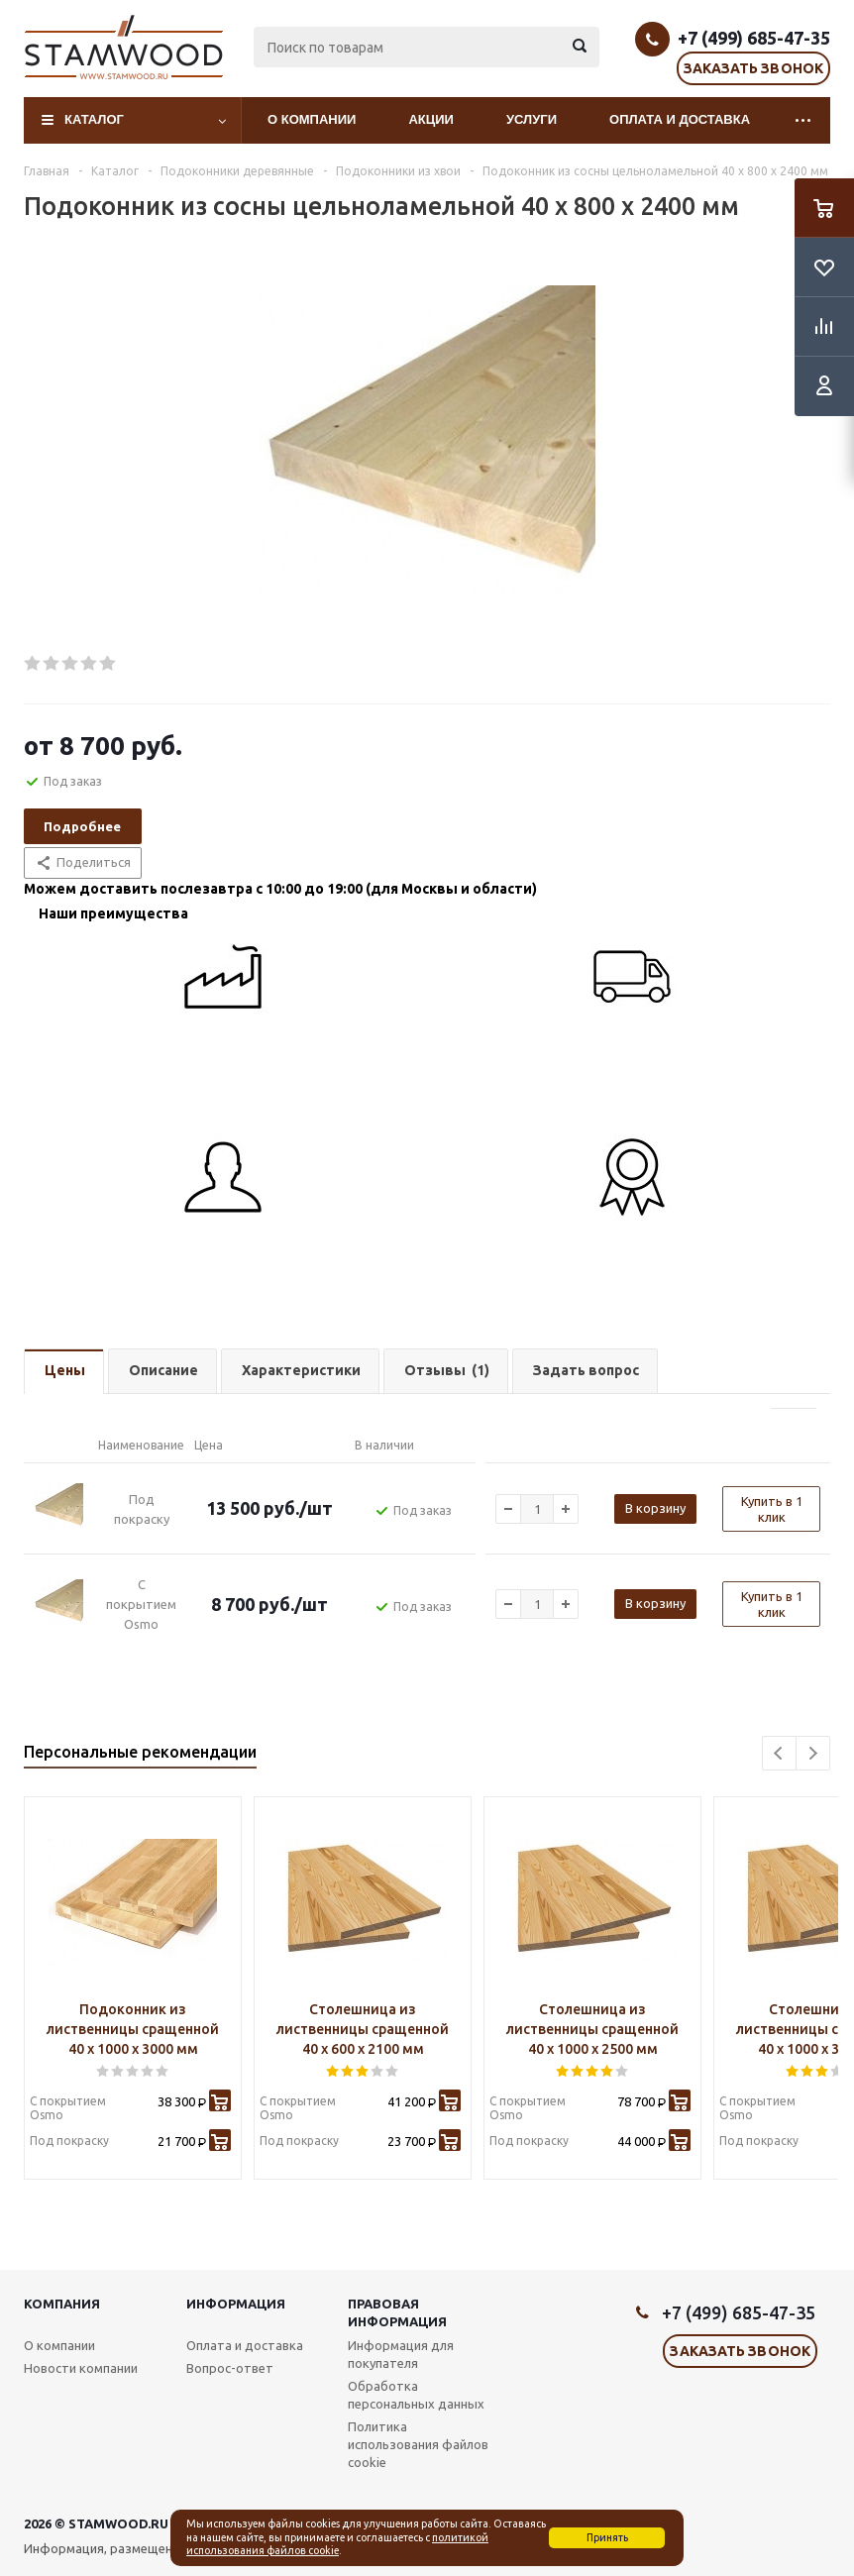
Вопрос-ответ (229, 2368)
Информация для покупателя (401, 2354)
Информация (235, 2303)
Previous (779, 1753)
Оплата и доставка (679, 119)
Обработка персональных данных (416, 2395)
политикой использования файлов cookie (337, 2544)
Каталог (94, 119)
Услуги (531, 119)
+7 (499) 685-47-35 (754, 38)
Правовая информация (397, 2312)
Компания (62, 2303)
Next (813, 1753)
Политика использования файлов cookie (418, 2444)
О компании (311, 119)
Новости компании (81, 2368)
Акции (431, 119)
